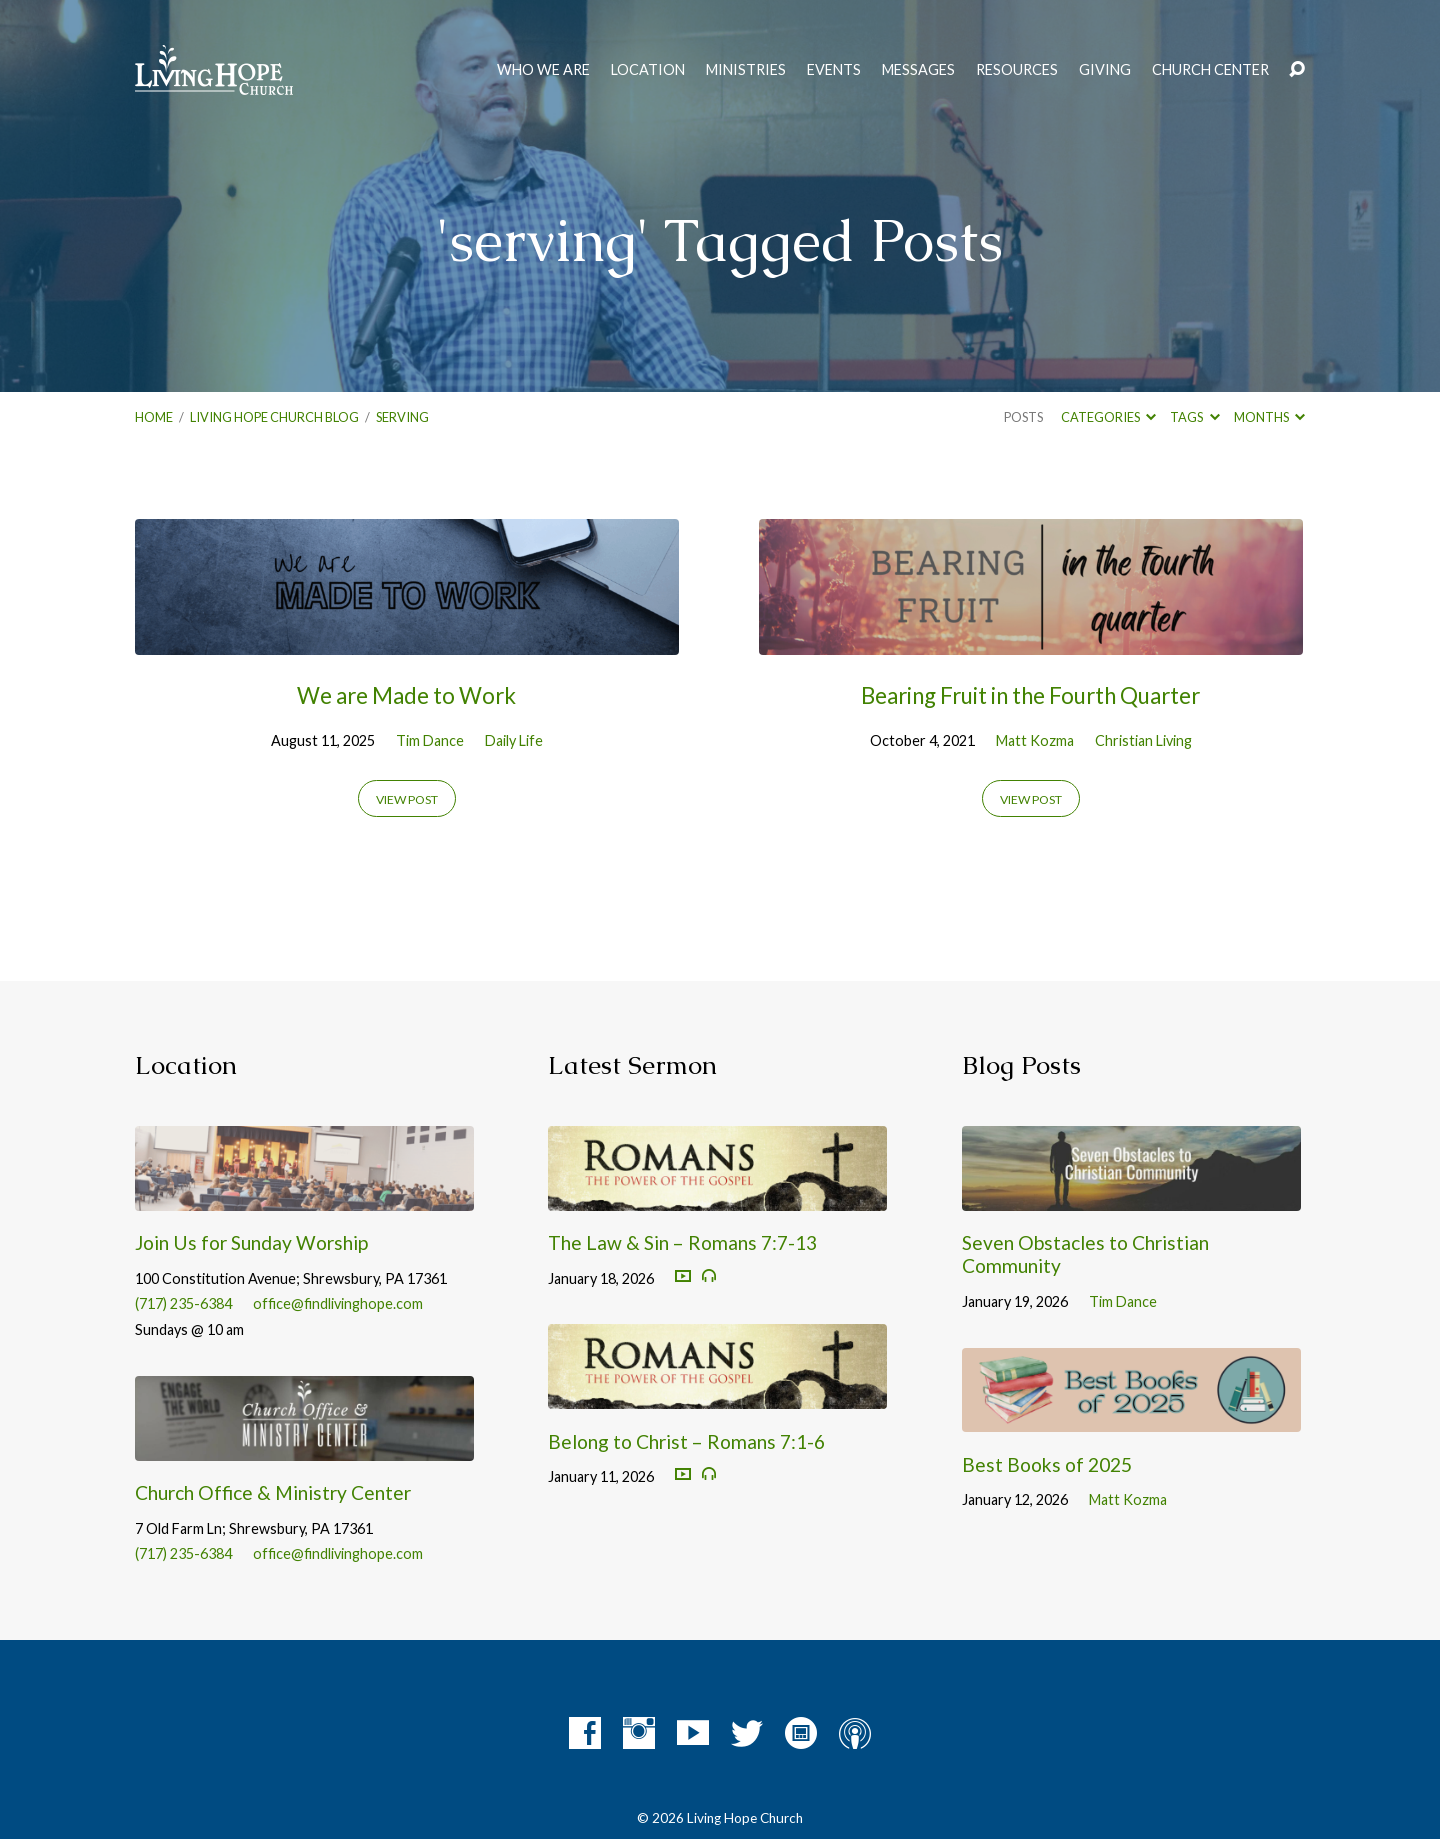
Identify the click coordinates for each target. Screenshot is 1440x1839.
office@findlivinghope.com (338, 1303)
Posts (1023, 417)
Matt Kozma (1035, 740)
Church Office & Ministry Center (273, 1492)
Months (1269, 417)
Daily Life (514, 740)
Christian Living (1143, 740)
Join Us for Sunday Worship (251, 1242)
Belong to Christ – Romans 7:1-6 (686, 1441)
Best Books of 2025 (1047, 1464)
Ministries (746, 70)
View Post (407, 799)
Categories (1108, 417)
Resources (1017, 70)
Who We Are (543, 70)
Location (648, 70)
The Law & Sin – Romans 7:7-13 (682, 1242)
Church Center (1210, 70)
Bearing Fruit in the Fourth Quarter (1030, 695)
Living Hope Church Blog (274, 417)
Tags (1194, 417)
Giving (1105, 70)
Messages (918, 70)
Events (834, 70)
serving (402, 417)
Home (154, 417)
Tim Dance (430, 740)
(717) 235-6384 (183, 1303)
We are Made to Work (406, 695)
